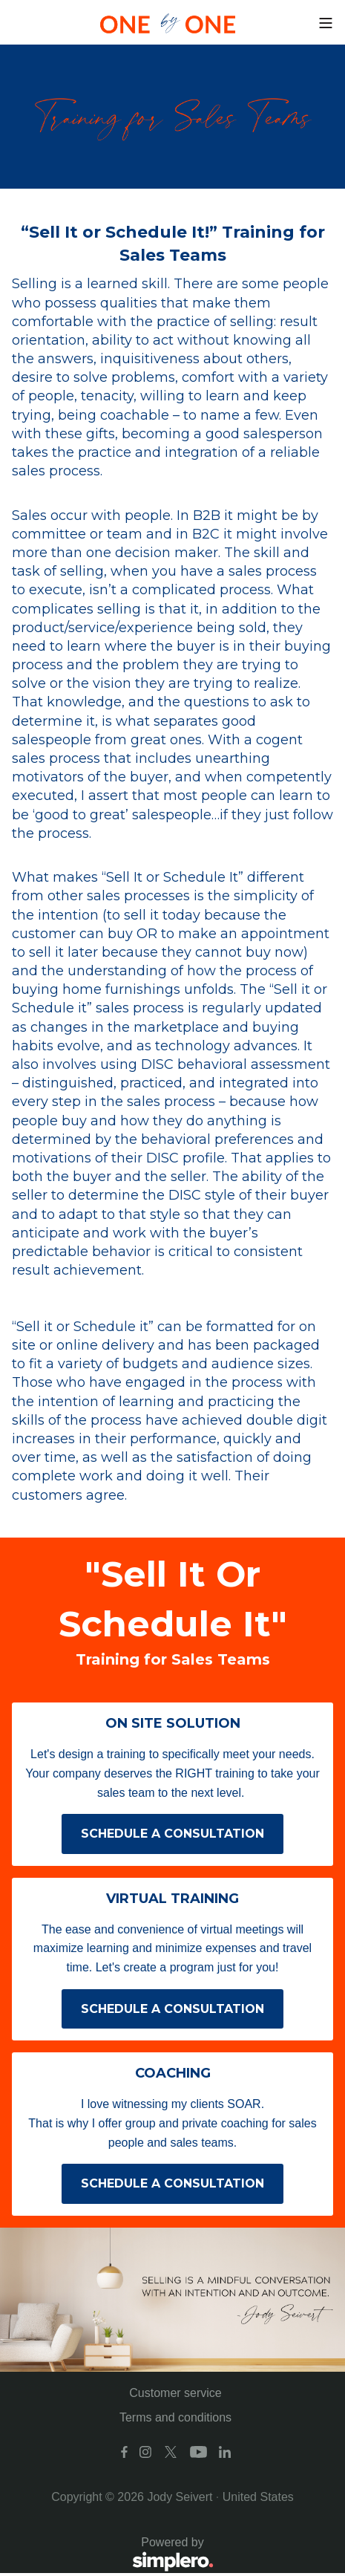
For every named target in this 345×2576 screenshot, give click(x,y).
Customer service (175, 2393)
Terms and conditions (175, 2417)
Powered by (113, 2555)
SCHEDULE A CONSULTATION (172, 1834)
